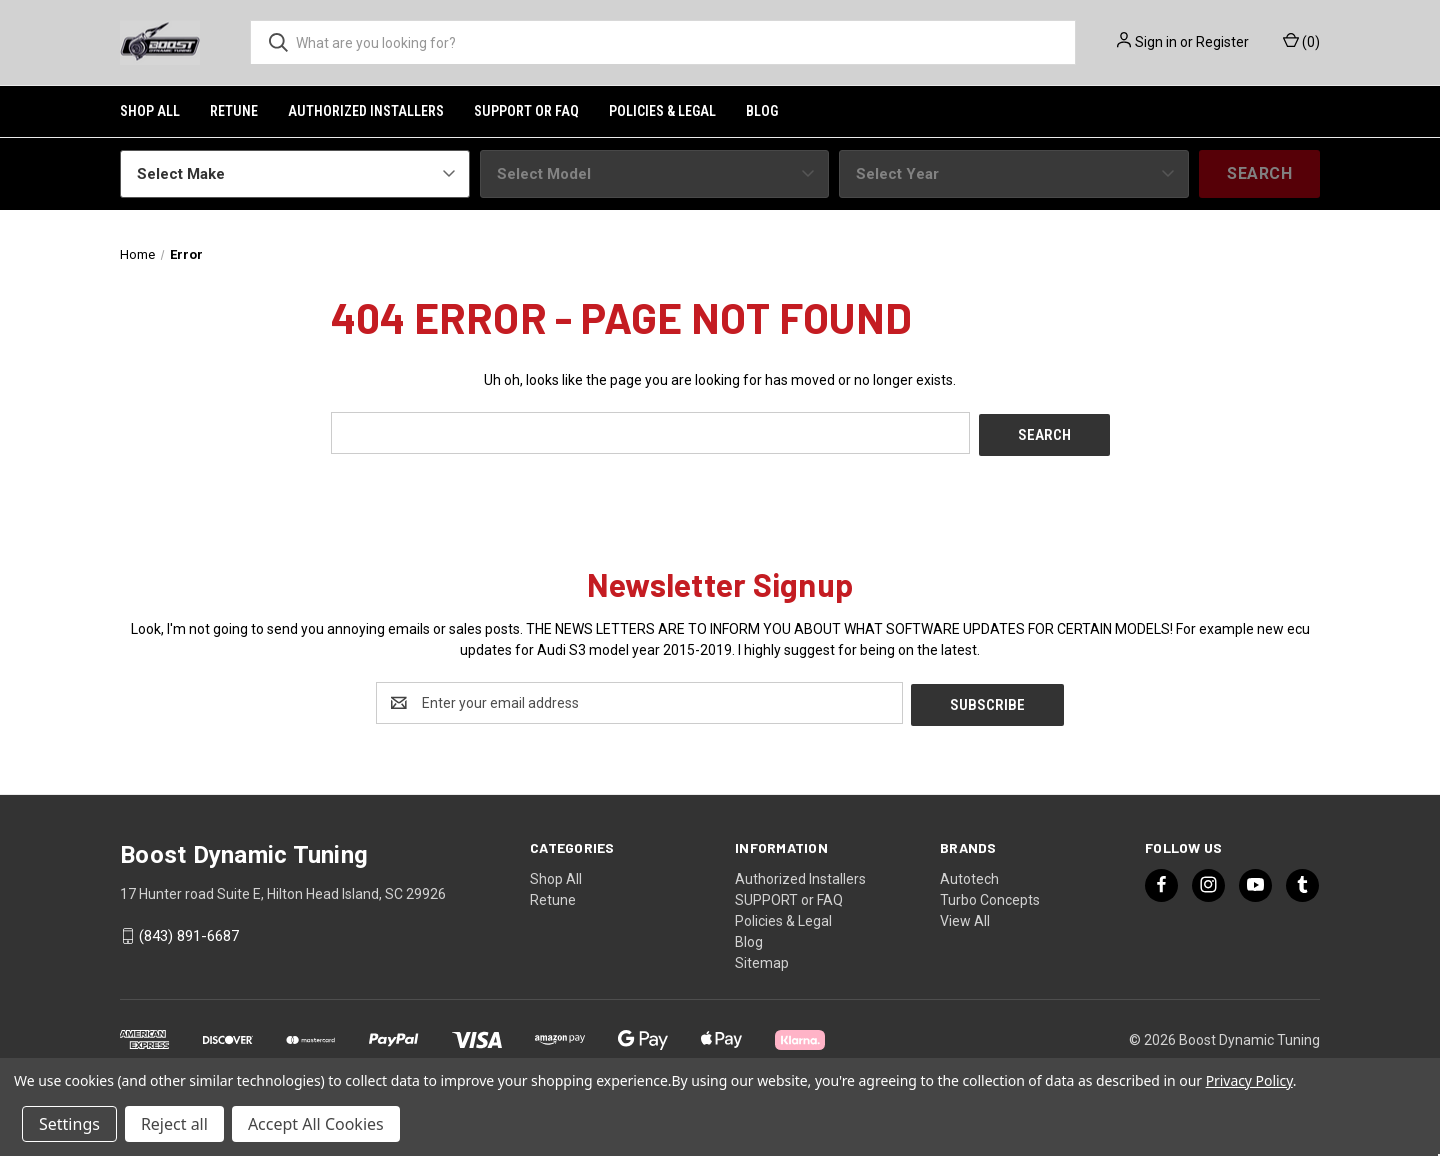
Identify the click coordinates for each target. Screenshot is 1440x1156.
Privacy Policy (1249, 1080)
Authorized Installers (366, 111)
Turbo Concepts (990, 895)
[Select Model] (655, 174)
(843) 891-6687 (189, 932)
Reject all (174, 1124)
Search (1259, 173)
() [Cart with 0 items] (1301, 41)
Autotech (969, 874)
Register (1222, 42)
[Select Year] (1014, 174)
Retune (234, 111)
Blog (762, 111)
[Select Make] (295, 174)
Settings (69, 1124)
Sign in (1156, 42)
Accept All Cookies (316, 1124)
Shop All (150, 111)
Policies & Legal (662, 111)
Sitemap (762, 958)
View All (965, 916)
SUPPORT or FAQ (526, 111)
